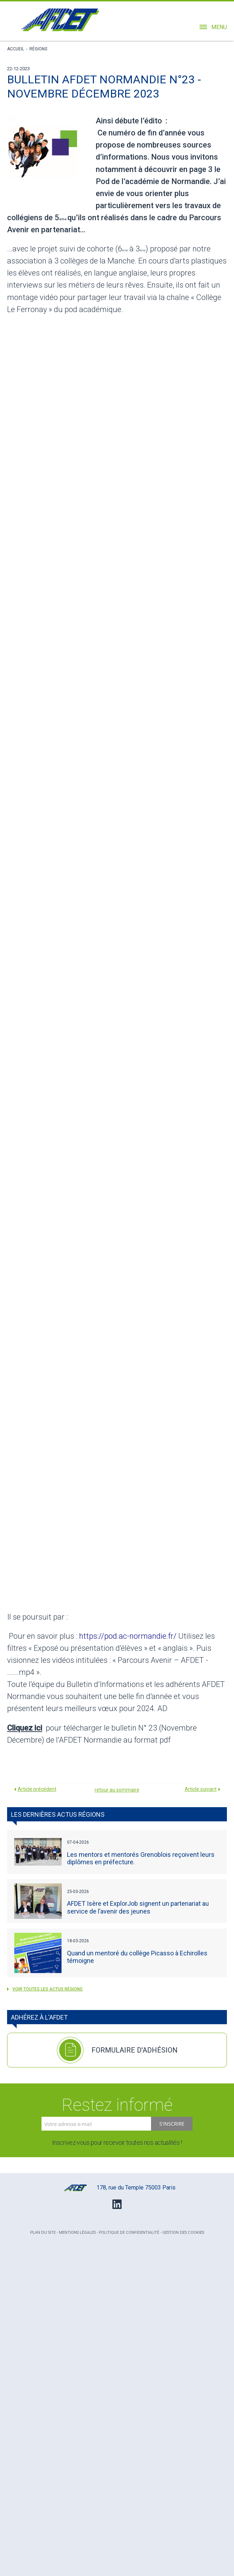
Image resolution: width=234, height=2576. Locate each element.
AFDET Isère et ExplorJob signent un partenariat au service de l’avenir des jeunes (138, 1907)
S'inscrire (171, 2123)
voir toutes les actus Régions (45, 1989)
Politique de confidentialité (129, 2232)
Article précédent (37, 1789)
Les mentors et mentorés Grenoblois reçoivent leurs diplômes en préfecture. (140, 1858)
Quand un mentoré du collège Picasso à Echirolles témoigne (137, 1956)
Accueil (15, 48)
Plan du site (43, 2232)
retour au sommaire (117, 1790)
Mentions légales (77, 2232)
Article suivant (201, 1789)
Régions (38, 48)
